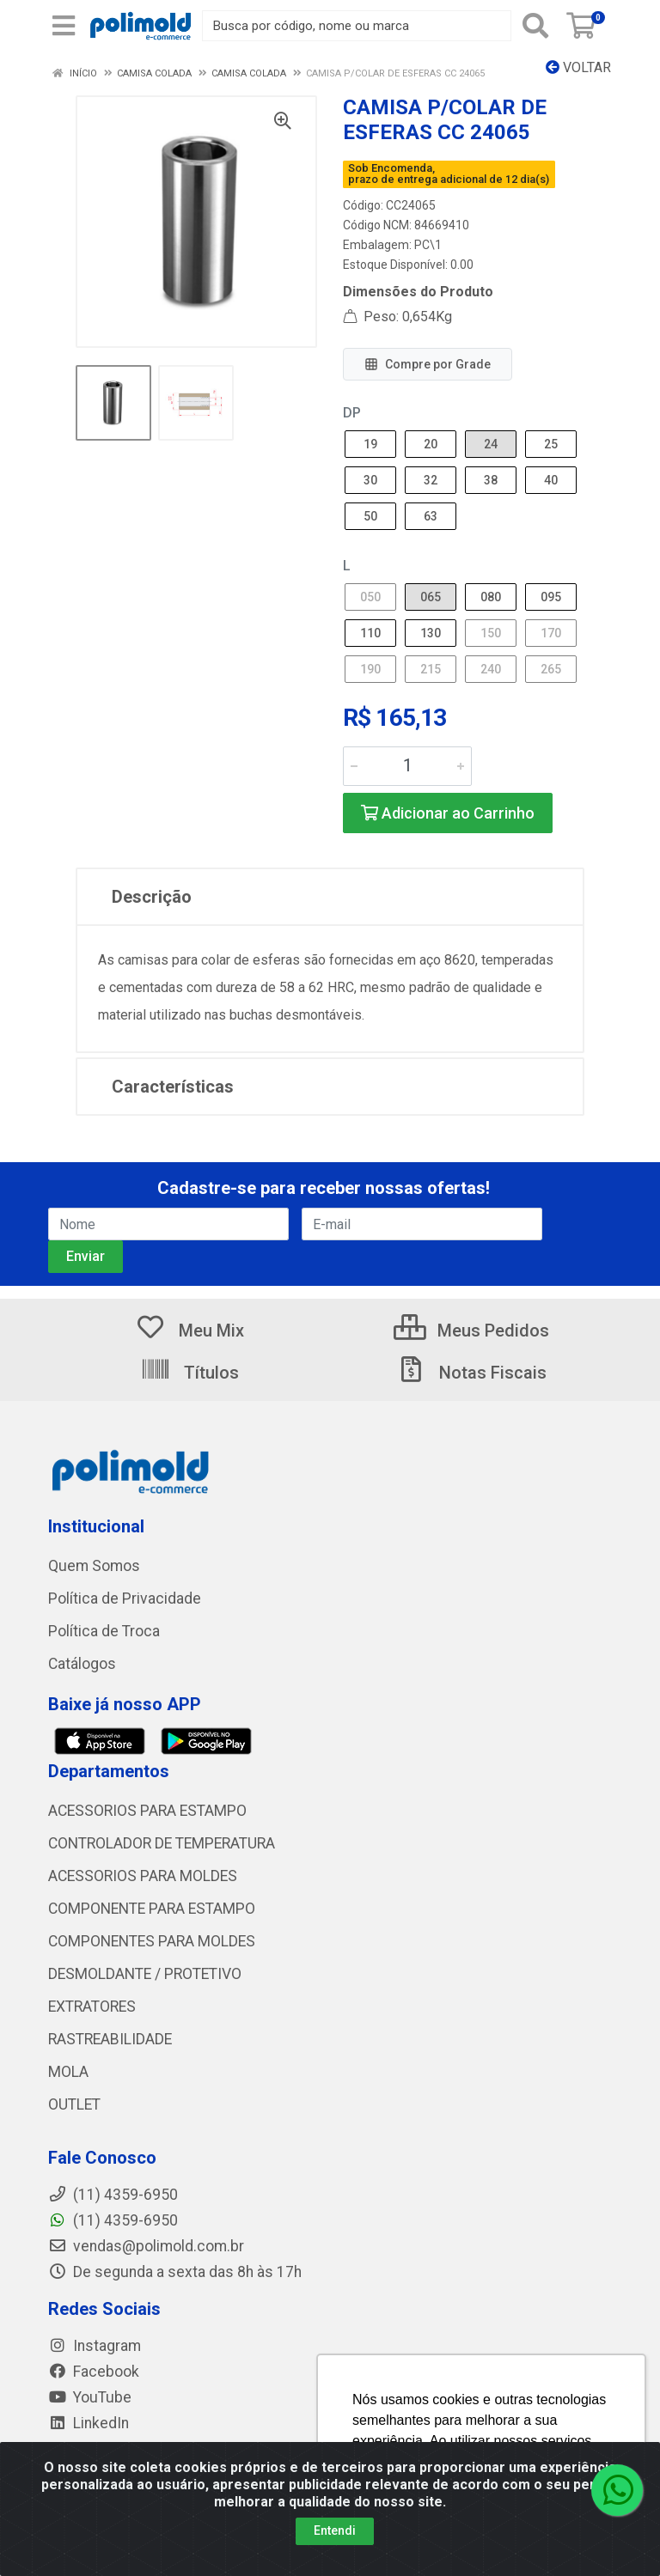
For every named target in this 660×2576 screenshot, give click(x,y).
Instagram (94, 2345)
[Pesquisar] (535, 25)
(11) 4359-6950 (113, 2220)
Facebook (93, 2371)
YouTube (89, 2397)
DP (352, 413)
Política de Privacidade (124, 1598)
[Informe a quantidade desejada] (407, 766)
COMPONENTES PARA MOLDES (151, 1941)
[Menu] (63, 25)
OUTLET (74, 2104)
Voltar (578, 67)
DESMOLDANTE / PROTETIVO (144, 1973)
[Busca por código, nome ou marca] (356, 25)
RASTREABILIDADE (110, 2039)
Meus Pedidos (471, 1330)
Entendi (335, 2530)
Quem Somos (94, 1565)
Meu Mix (189, 1330)
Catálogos (82, 1663)
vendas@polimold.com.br (146, 2246)
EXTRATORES (92, 2006)
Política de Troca (104, 1631)
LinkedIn (88, 2423)
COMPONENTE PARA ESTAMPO (151, 1908)
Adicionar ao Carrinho (448, 813)
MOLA (68, 2071)
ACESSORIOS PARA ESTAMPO (147, 1810)
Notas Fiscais (471, 1372)
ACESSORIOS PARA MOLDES (142, 1876)
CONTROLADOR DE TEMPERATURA (161, 1843)
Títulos (189, 1372)
